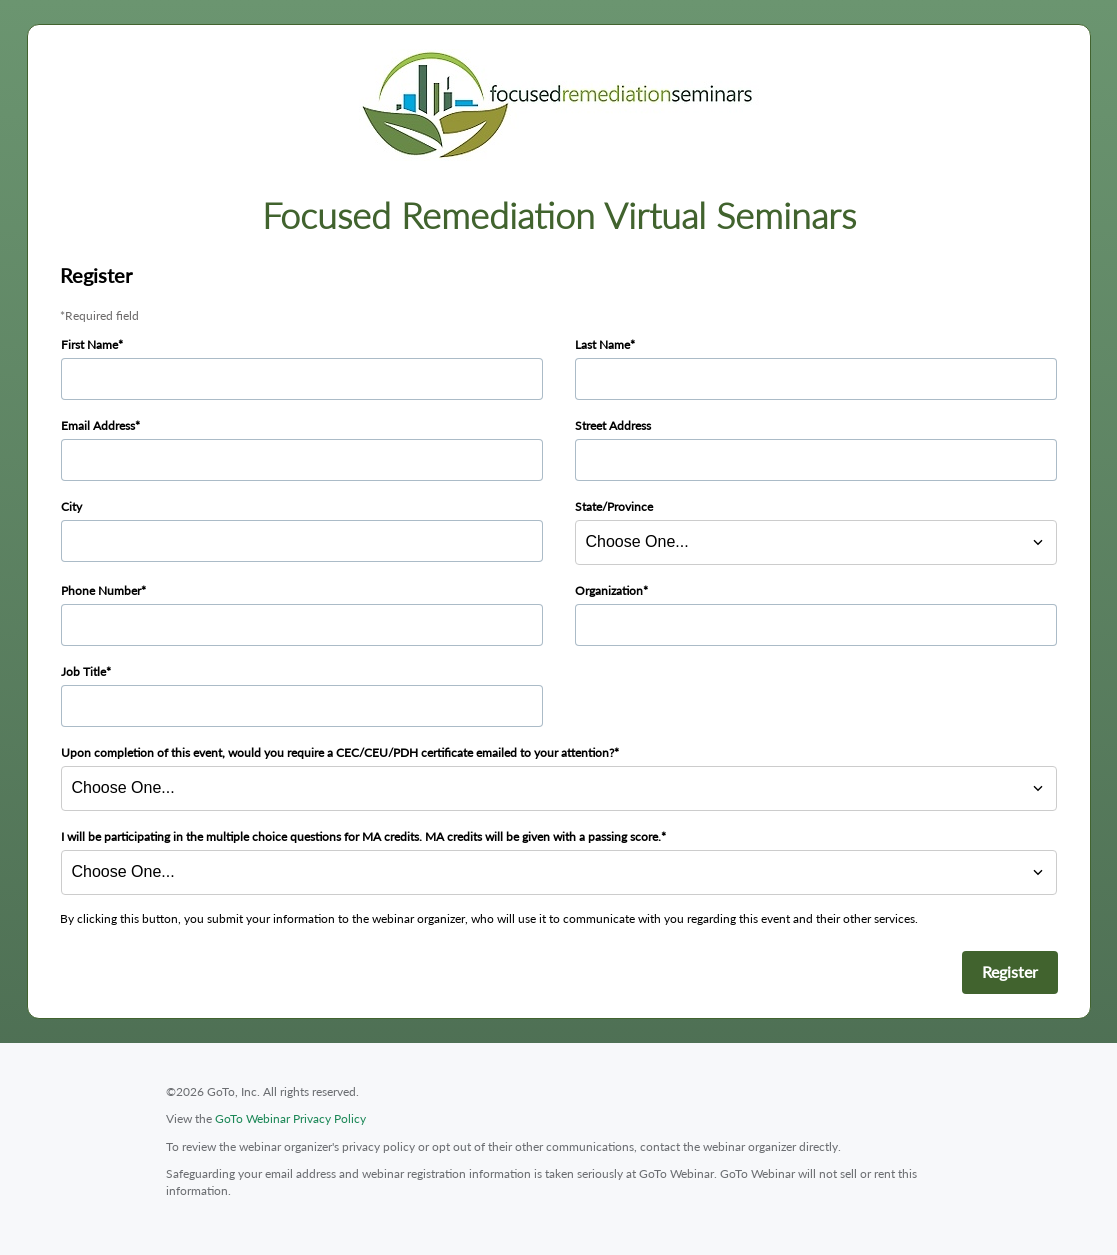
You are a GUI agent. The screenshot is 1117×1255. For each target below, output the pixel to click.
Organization (609, 590)
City (71, 506)
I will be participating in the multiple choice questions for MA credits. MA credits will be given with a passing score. (361, 836)
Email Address (98, 425)
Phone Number (101, 590)
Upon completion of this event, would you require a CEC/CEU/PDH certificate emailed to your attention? (337, 752)
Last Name (602, 344)
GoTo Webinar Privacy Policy (290, 1118)
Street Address (613, 425)
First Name (89, 344)
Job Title (83, 671)
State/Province (614, 506)
